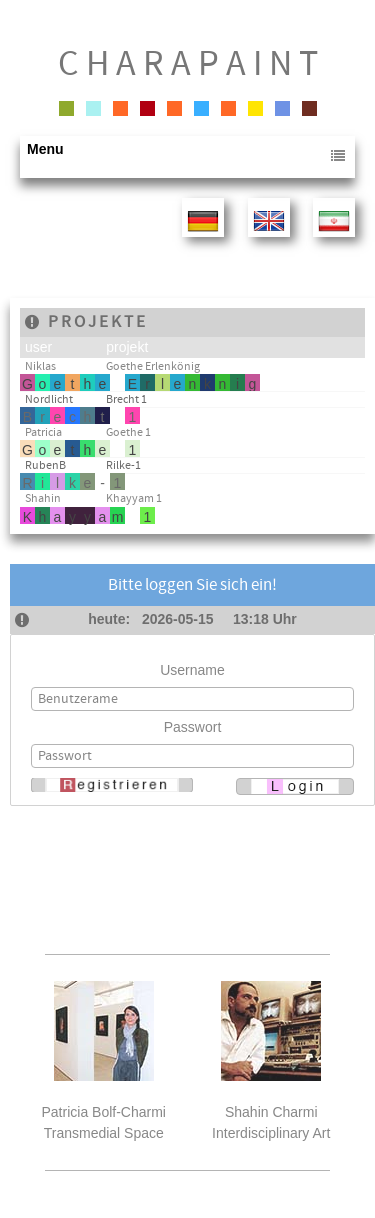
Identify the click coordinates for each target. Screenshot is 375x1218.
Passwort (193, 727)
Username (192, 670)
